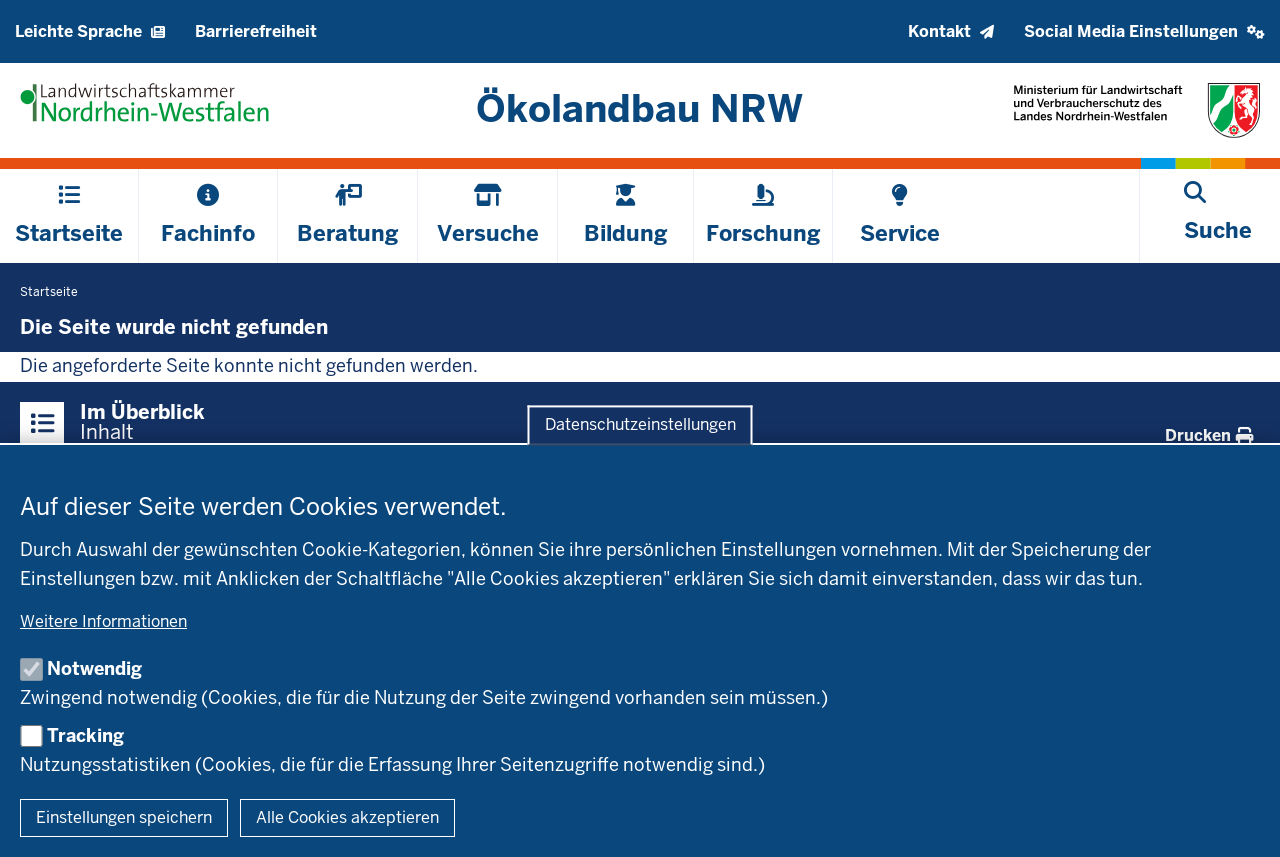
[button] (1144, 31)
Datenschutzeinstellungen (640, 425)
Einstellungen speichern (124, 817)
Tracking (85, 735)
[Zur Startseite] (640, 108)
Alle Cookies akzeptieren (347, 817)
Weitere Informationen (103, 621)
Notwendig (94, 668)
